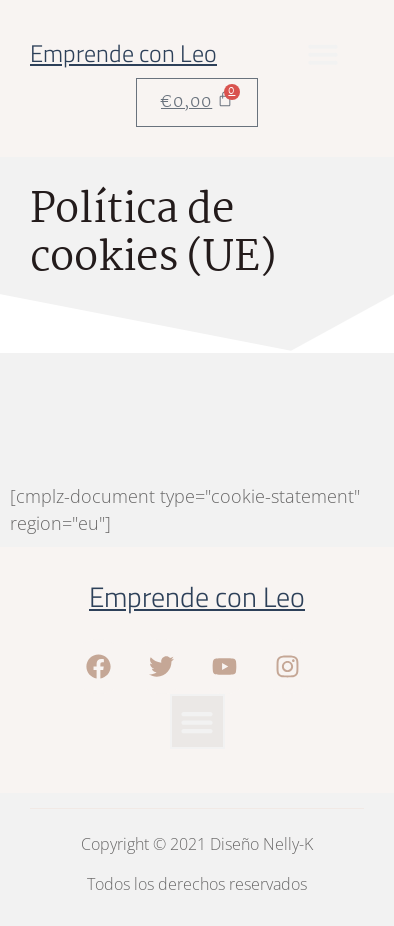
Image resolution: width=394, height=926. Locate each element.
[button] (323, 54)
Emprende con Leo (123, 53)
